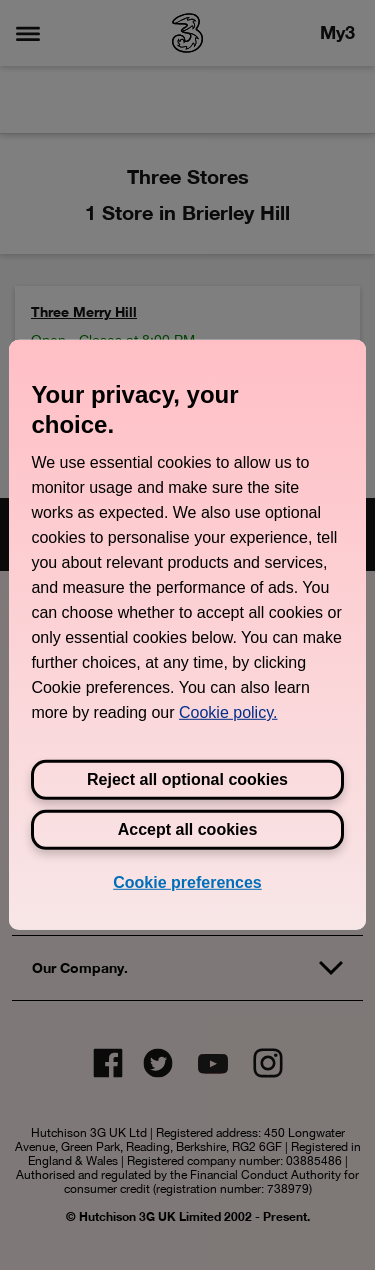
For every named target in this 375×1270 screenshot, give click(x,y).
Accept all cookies (188, 829)
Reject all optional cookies (187, 779)
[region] (187, 635)
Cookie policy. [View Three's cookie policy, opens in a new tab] (228, 712)
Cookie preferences (187, 882)
